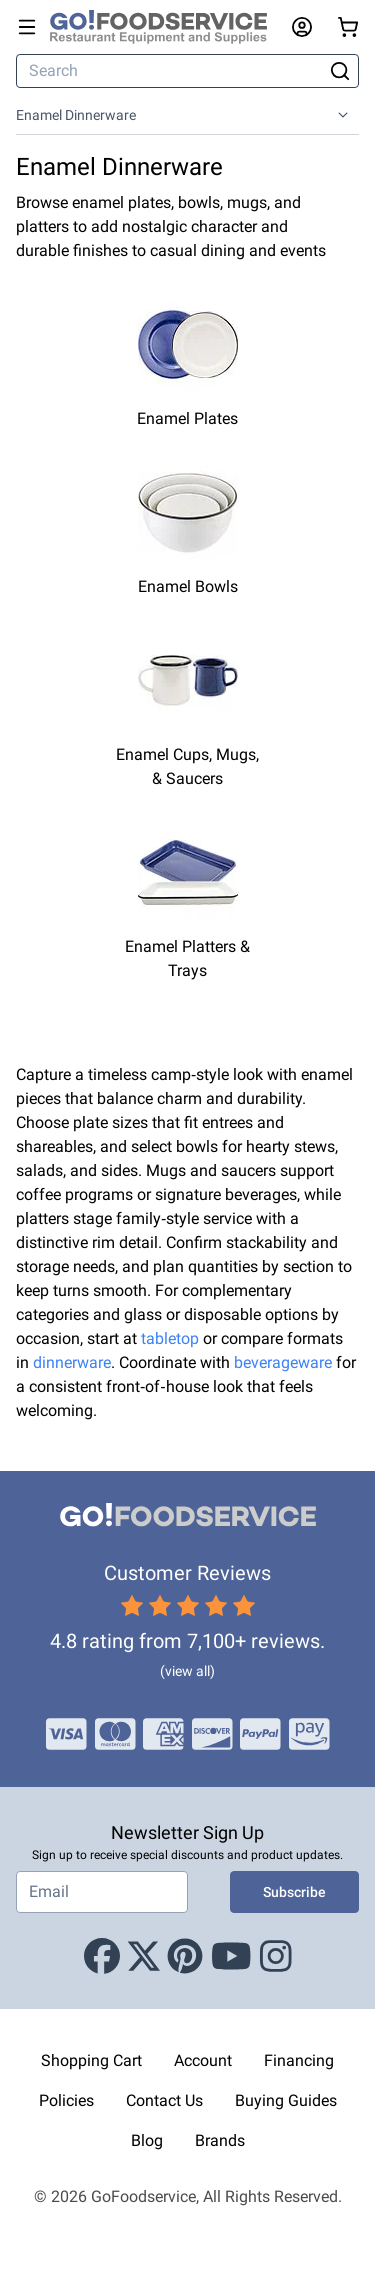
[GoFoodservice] (166, 27)
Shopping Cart (91, 2060)
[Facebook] (102, 1957)
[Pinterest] (185, 1957)
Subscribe (294, 1892)
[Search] (171, 71)
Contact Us (164, 2100)
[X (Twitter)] (144, 1957)
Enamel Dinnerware (76, 115)
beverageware (283, 1362)
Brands (220, 2140)
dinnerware (72, 1362)
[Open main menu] (27, 27)
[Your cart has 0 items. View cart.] (348, 27)
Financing (299, 2060)
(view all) (187, 1671)
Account (203, 2060)
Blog (147, 2140)
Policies (66, 2100)
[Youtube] (231, 1957)
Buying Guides (286, 2100)
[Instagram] (276, 1957)
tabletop (170, 1338)
